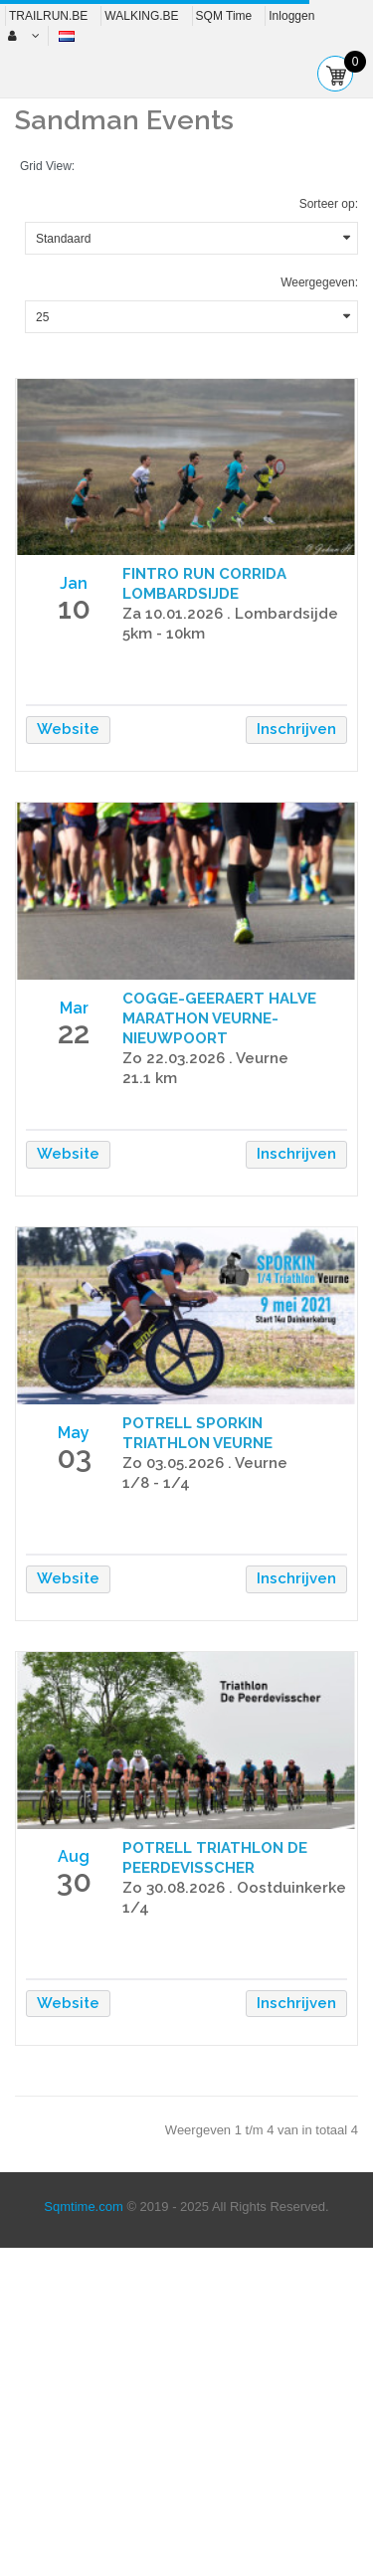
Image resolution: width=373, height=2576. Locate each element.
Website (68, 729)
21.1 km (149, 1078)
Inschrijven (296, 729)
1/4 (135, 1908)
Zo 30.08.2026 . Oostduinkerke (234, 1888)
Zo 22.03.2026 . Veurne (205, 1058)
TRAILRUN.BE (48, 16)
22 (74, 1032)
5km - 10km (163, 634)
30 (74, 1881)
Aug (74, 1856)
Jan (74, 583)
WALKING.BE (141, 16)
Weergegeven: (319, 282)
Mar (74, 1008)
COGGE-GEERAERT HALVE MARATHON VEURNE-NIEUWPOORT (219, 1018)
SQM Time (224, 16)
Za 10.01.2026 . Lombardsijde (230, 614)
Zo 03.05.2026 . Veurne (204, 1463)
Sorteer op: (328, 204)
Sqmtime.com (83, 2206)
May (74, 1432)
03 (74, 1457)
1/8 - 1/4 (156, 1483)
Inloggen (291, 16)
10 (74, 608)
